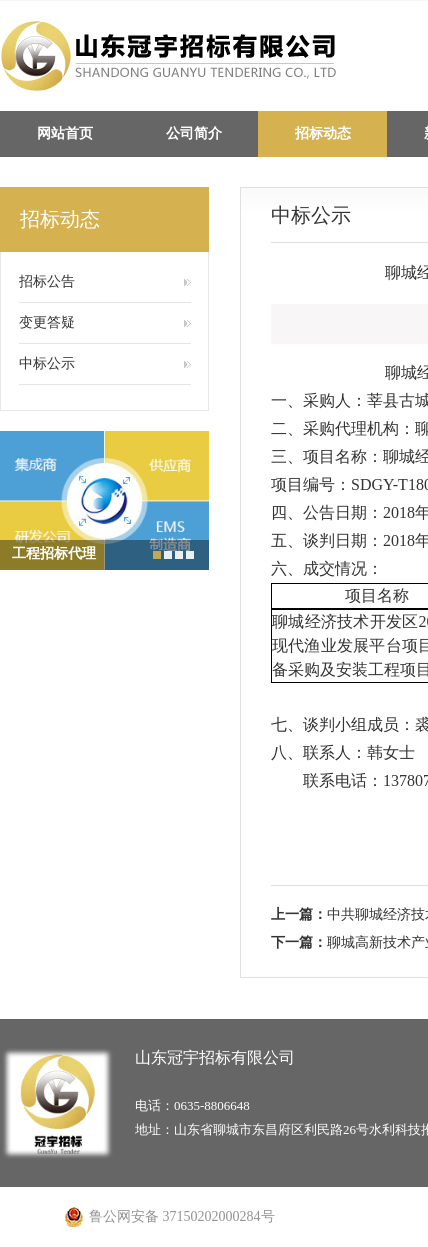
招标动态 (323, 133)
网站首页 (65, 133)
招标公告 (47, 281)
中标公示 (47, 363)
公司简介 (194, 133)
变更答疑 (47, 322)
